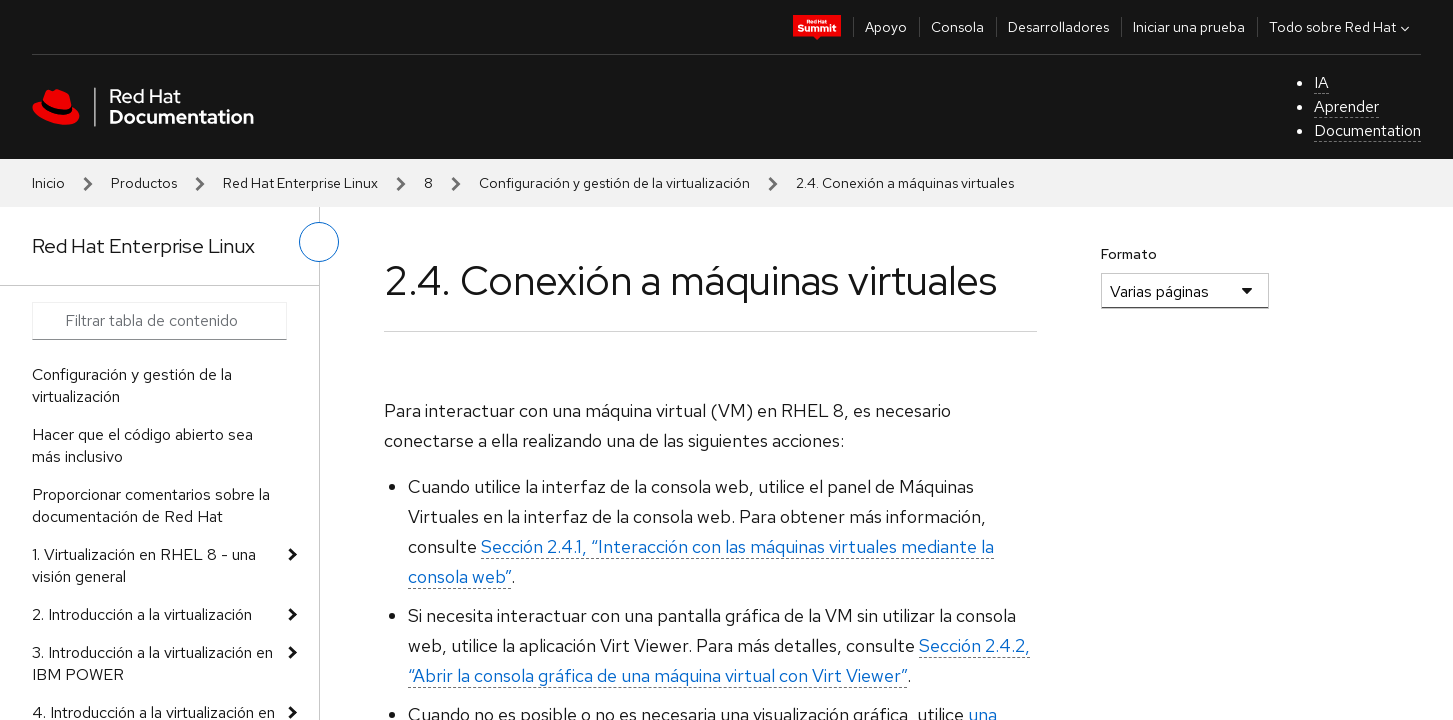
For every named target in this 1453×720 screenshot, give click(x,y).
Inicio (48, 183)
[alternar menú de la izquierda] (319, 242)
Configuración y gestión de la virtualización (614, 183)
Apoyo (886, 27)
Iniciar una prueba (1189, 27)
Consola (957, 27)
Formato (1129, 254)
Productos (144, 183)
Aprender (1346, 106)
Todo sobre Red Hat (1341, 27)
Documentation (1367, 130)
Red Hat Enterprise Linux (300, 183)
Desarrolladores (1058, 27)
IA (1321, 82)
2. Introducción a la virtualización (142, 614)
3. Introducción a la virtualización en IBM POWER (152, 663)
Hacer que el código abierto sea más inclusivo (142, 445)
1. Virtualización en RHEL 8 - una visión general (144, 565)
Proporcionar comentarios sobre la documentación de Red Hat (151, 505)
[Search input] (159, 321)
